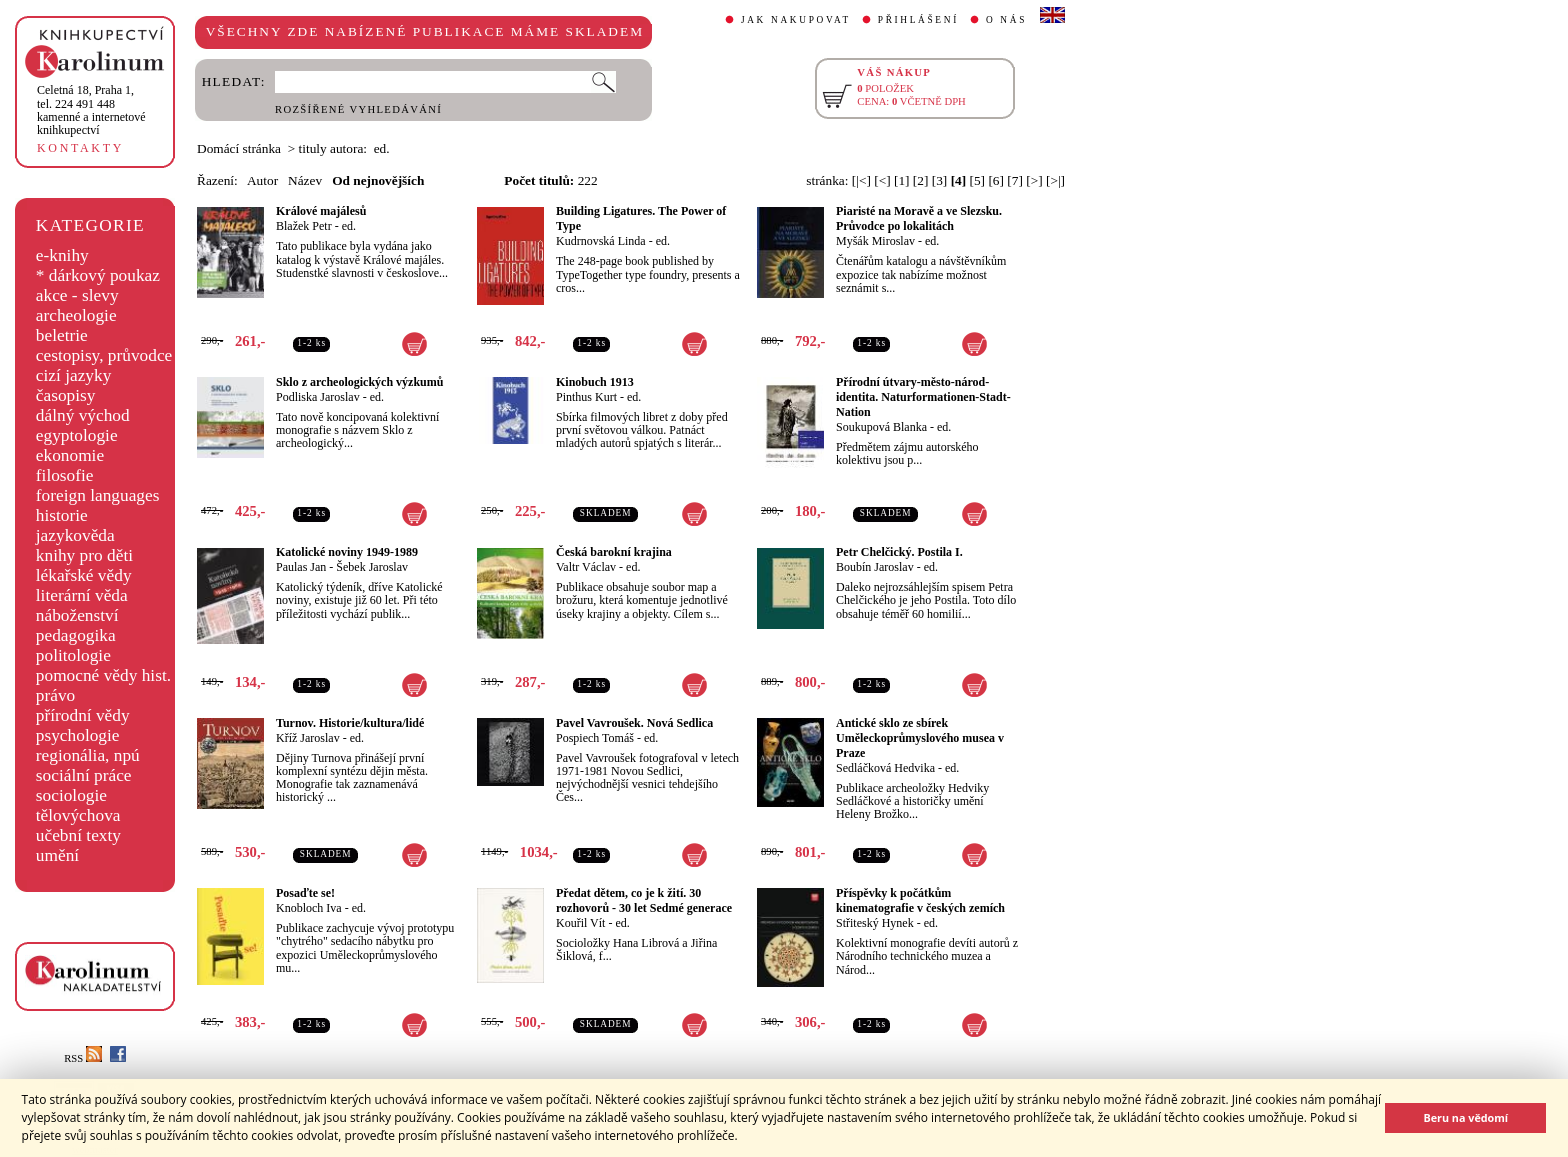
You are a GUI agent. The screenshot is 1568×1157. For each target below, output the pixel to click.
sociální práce (84, 775)
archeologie (76, 315)
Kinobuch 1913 (595, 382)
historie (62, 515)
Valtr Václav (586, 567)
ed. (349, 226)
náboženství (77, 615)
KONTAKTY (80, 148)
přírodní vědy (83, 715)
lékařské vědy (84, 575)
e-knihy (62, 255)
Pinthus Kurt (586, 397)
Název (305, 180)
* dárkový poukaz (98, 275)
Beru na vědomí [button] (1465, 1117)
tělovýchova (78, 815)
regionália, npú (88, 755)
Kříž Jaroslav (308, 738)
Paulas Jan (301, 567)
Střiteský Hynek (875, 923)
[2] (921, 180)
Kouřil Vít (580, 923)
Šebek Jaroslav (372, 567)
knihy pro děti (84, 555)
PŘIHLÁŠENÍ (918, 20)
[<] (882, 180)
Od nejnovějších (378, 180)
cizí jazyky (74, 375)
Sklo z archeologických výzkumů (359, 382)
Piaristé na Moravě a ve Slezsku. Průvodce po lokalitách (919, 218)
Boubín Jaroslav (875, 567)
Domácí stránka (239, 148)
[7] (1015, 180)
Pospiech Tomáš (595, 738)
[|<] (861, 180)
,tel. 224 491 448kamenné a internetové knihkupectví (91, 110)
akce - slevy (77, 295)
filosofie (65, 475)
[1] (902, 180)
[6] (996, 180)
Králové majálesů (321, 211)
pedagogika (76, 635)
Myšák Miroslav (875, 241)
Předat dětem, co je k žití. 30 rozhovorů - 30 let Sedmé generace (644, 900)
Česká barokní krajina (614, 552)
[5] (978, 180)
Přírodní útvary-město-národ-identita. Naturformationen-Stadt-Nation (923, 397)
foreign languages (98, 495)
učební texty (78, 835)
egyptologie (77, 435)
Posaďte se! (305, 893)
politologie (73, 655)
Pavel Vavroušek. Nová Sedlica (634, 723)
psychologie (78, 735)
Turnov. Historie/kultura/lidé (350, 723)
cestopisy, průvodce (104, 355)
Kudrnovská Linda (601, 241)
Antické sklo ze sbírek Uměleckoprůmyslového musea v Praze (920, 738)
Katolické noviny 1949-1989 (347, 552)
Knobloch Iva (309, 908)
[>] (1034, 180)
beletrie (62, 335)
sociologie (71, 795)
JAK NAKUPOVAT (796, 20)
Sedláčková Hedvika (885, 768)
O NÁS (1006, 20)
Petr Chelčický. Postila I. (899, 552)
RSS (83, 1058)
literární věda (82, 595)
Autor (262, 180)
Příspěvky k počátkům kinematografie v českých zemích (920, 900)
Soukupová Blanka (881, 427)
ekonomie (70, 455)
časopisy (66, 395)
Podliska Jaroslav (318, 397)
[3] (940, 180)
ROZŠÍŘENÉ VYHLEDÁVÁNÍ (358, 109)
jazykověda (75, 535)
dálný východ (83, 415)
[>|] (1055, 180)
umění (57, 855)
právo (55, 695)
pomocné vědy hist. (103, 675)
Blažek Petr (304, 226)
